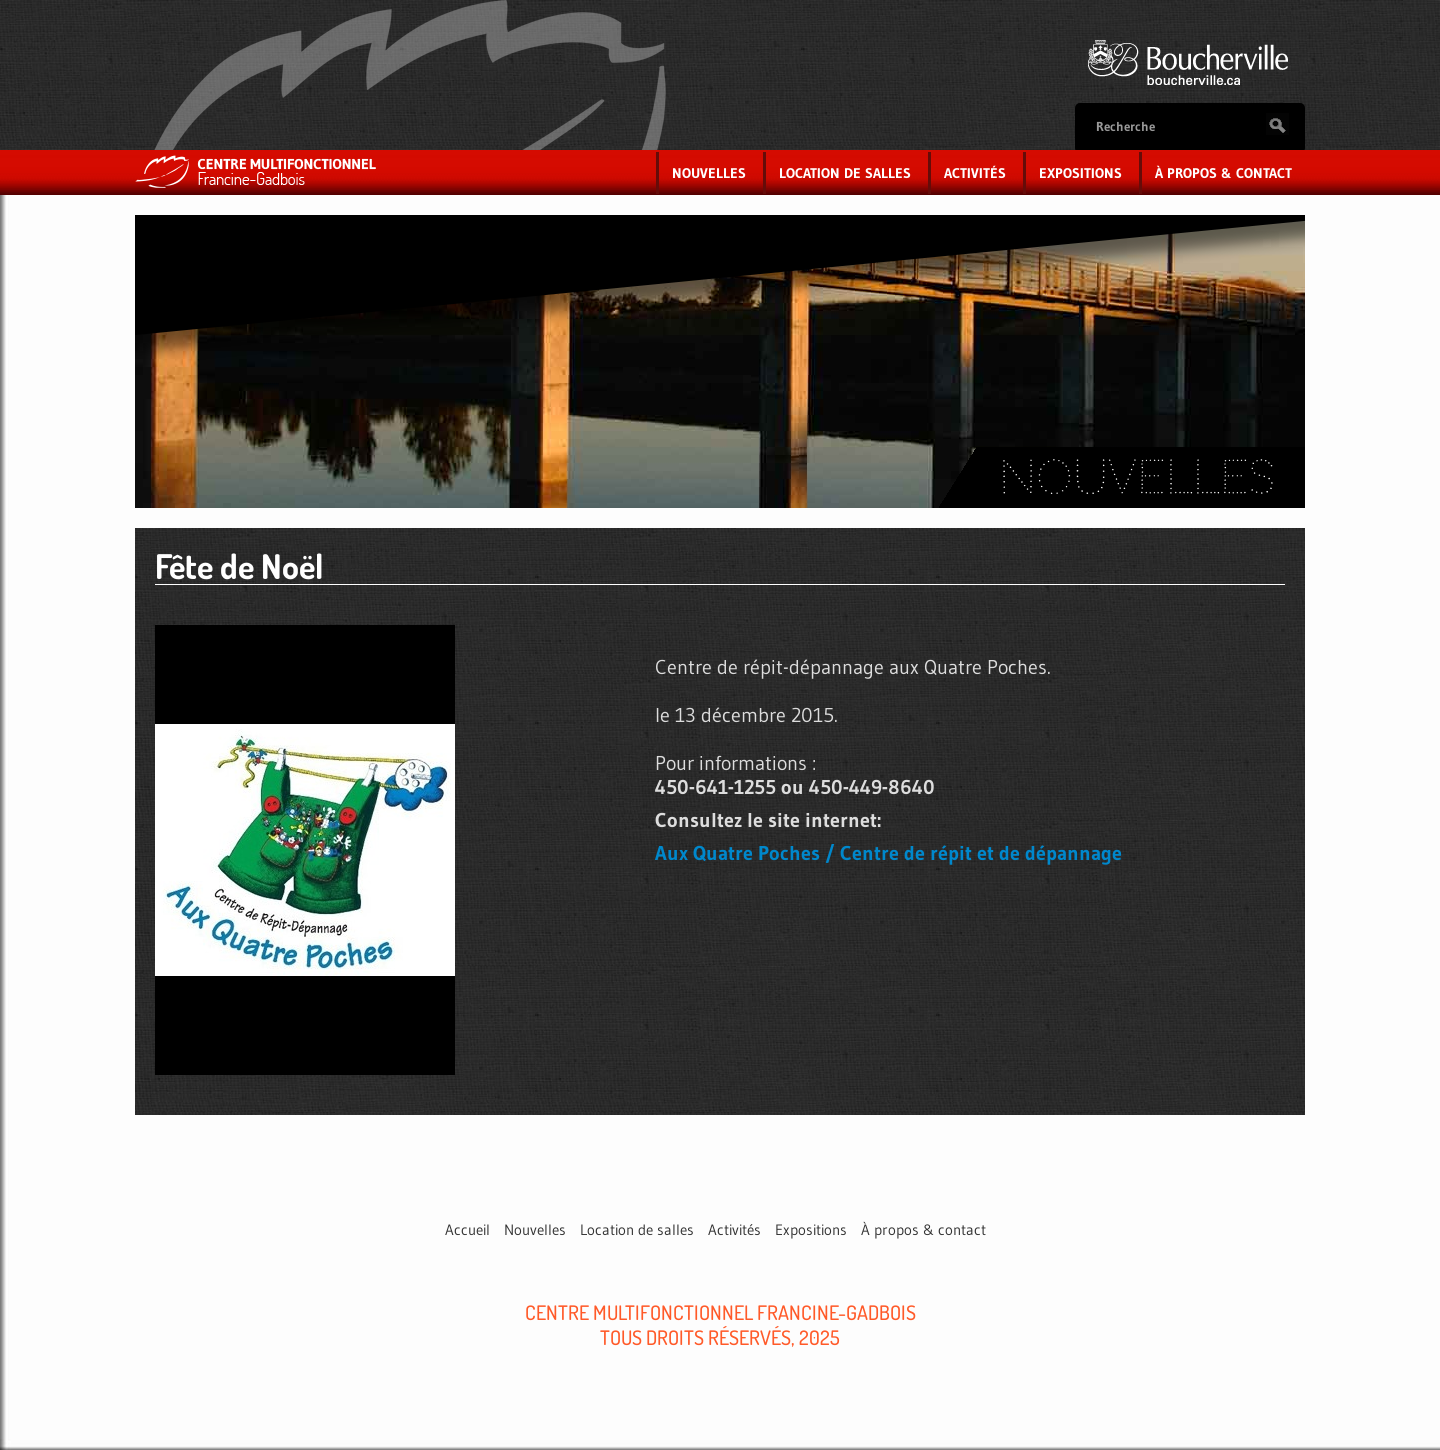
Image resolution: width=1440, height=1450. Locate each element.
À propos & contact (1223, 173)
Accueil (467, 1229)
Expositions (1080, 173)
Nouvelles (709, 173)
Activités (975, 173)
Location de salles (845, 173)
